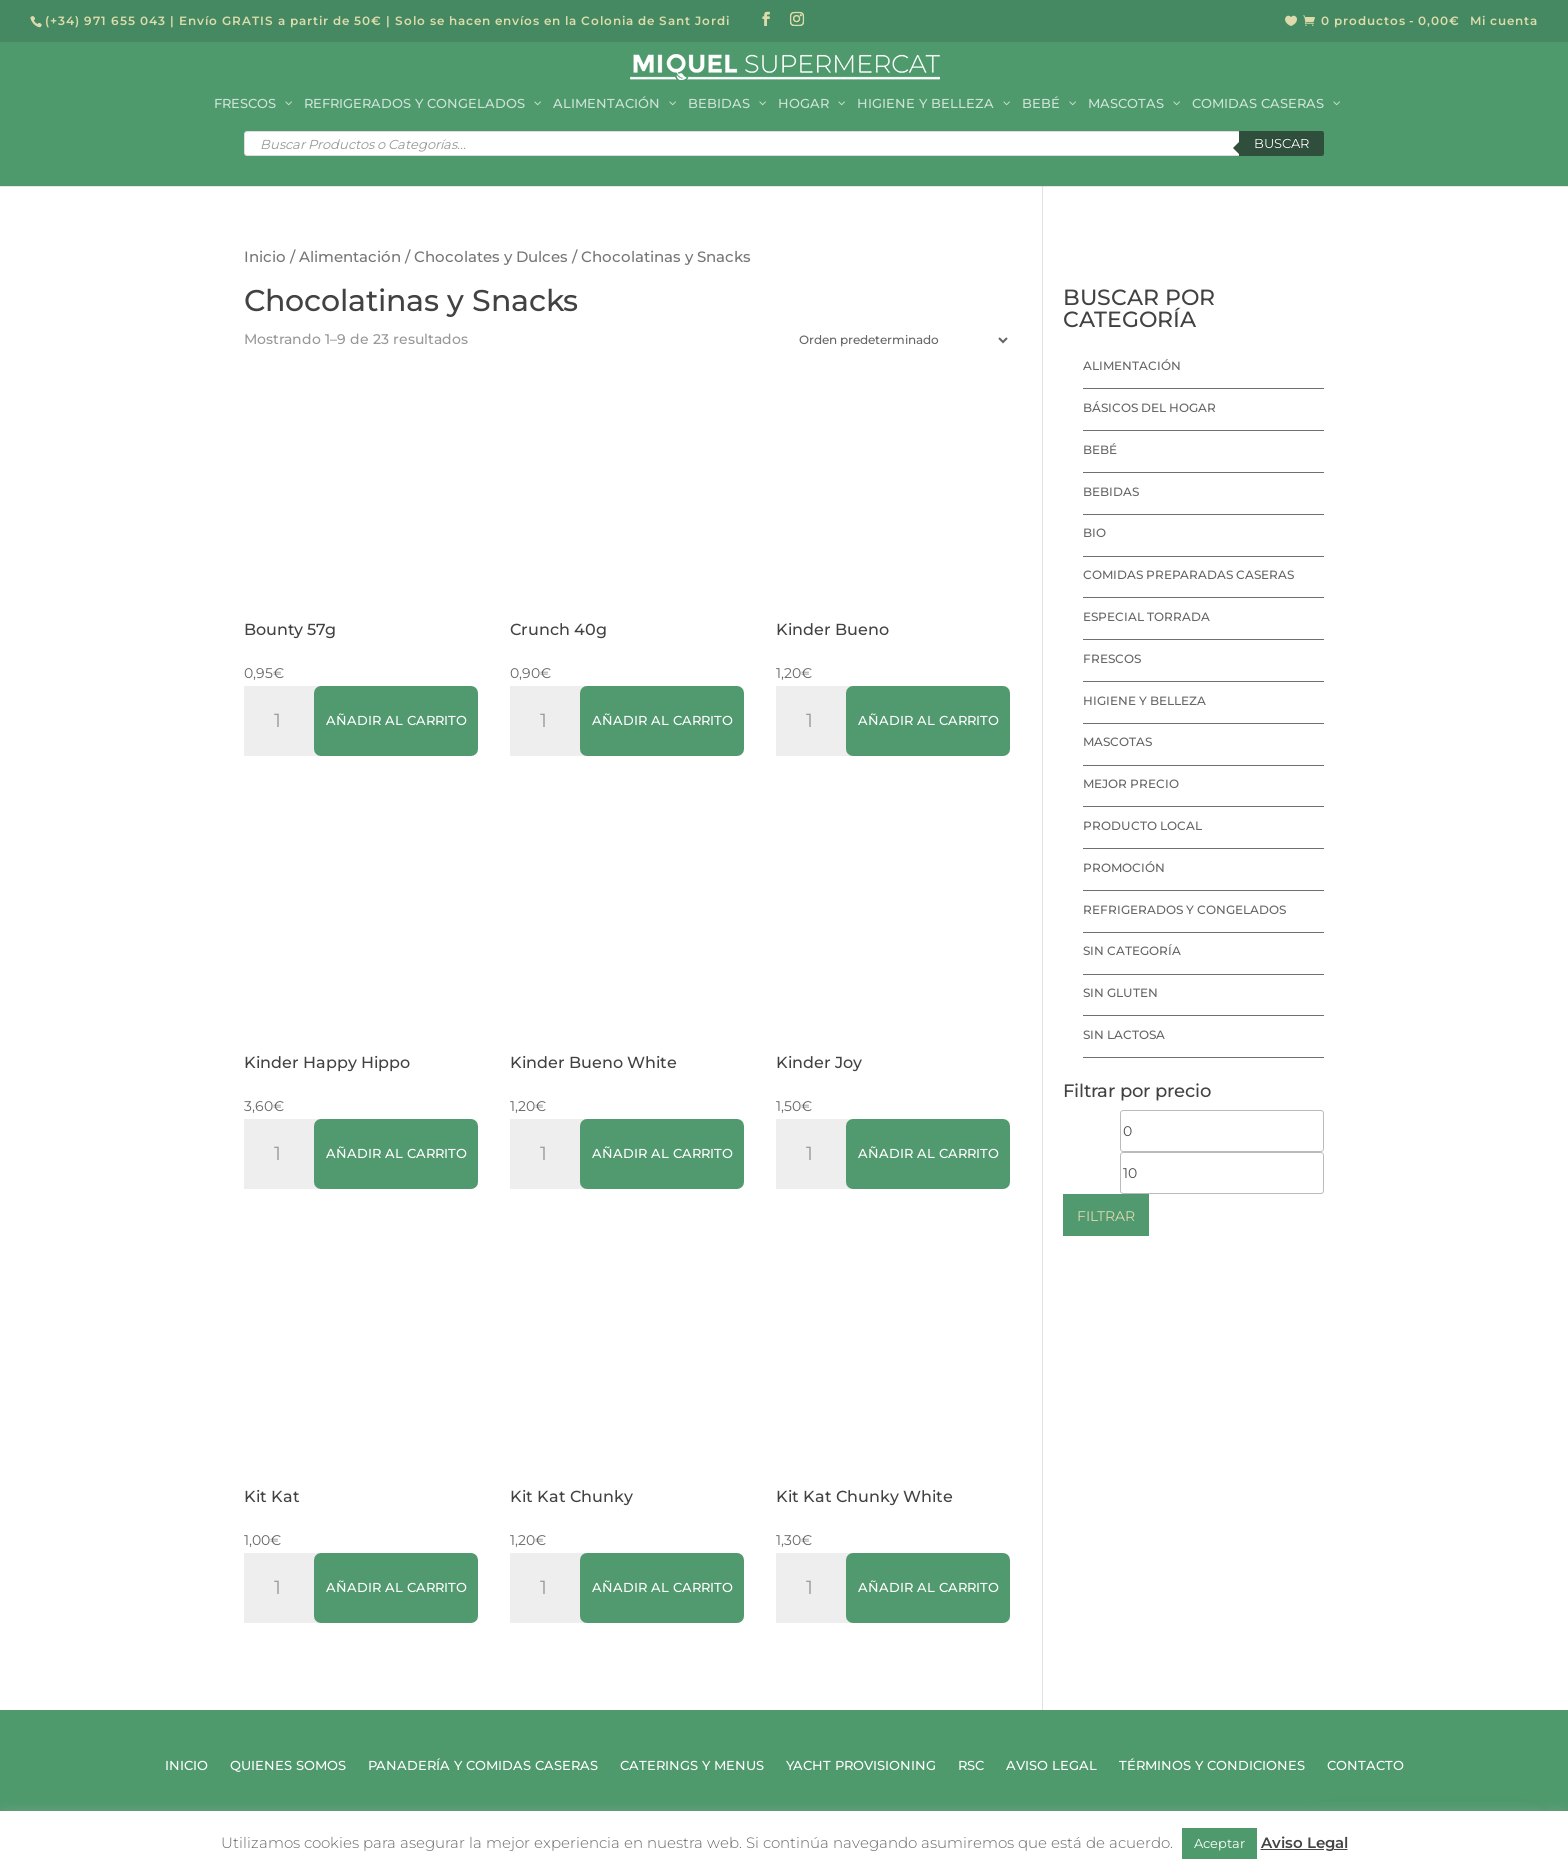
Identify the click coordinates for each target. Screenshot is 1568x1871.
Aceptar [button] (1219, 1843)
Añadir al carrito (396, 720)
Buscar (1281, 143)
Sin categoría (1132, 950)
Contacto (1365, 1765)
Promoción (1124, 867)
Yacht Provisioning (861, 1765)
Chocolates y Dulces (491, 257)
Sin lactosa (1124, 1034)
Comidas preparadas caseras (1188, 574)
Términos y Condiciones (1212, 1765)
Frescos (1112, 658)
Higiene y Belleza (1144, 700)
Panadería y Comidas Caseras (483, 1765)
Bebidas (1111, 491)
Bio (1094, 532)
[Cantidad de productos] (285, 721)
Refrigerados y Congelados (1184, 909)
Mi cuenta (1504, 21)
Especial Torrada (1146, 616)
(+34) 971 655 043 (105, 20)
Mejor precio (1131, 783)
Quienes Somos (288, 1765)
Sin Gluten (1120, 992)
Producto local (1142, 825)
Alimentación (350, 257)
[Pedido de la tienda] (899, 340)
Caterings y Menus (692, 1765)
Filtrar (1106, 1216)
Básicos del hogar (1149, 407)
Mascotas (1117, 741)
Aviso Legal (1051, 1765)
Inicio (265, 257)
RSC (971, 1765)
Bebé (1100, 449)
